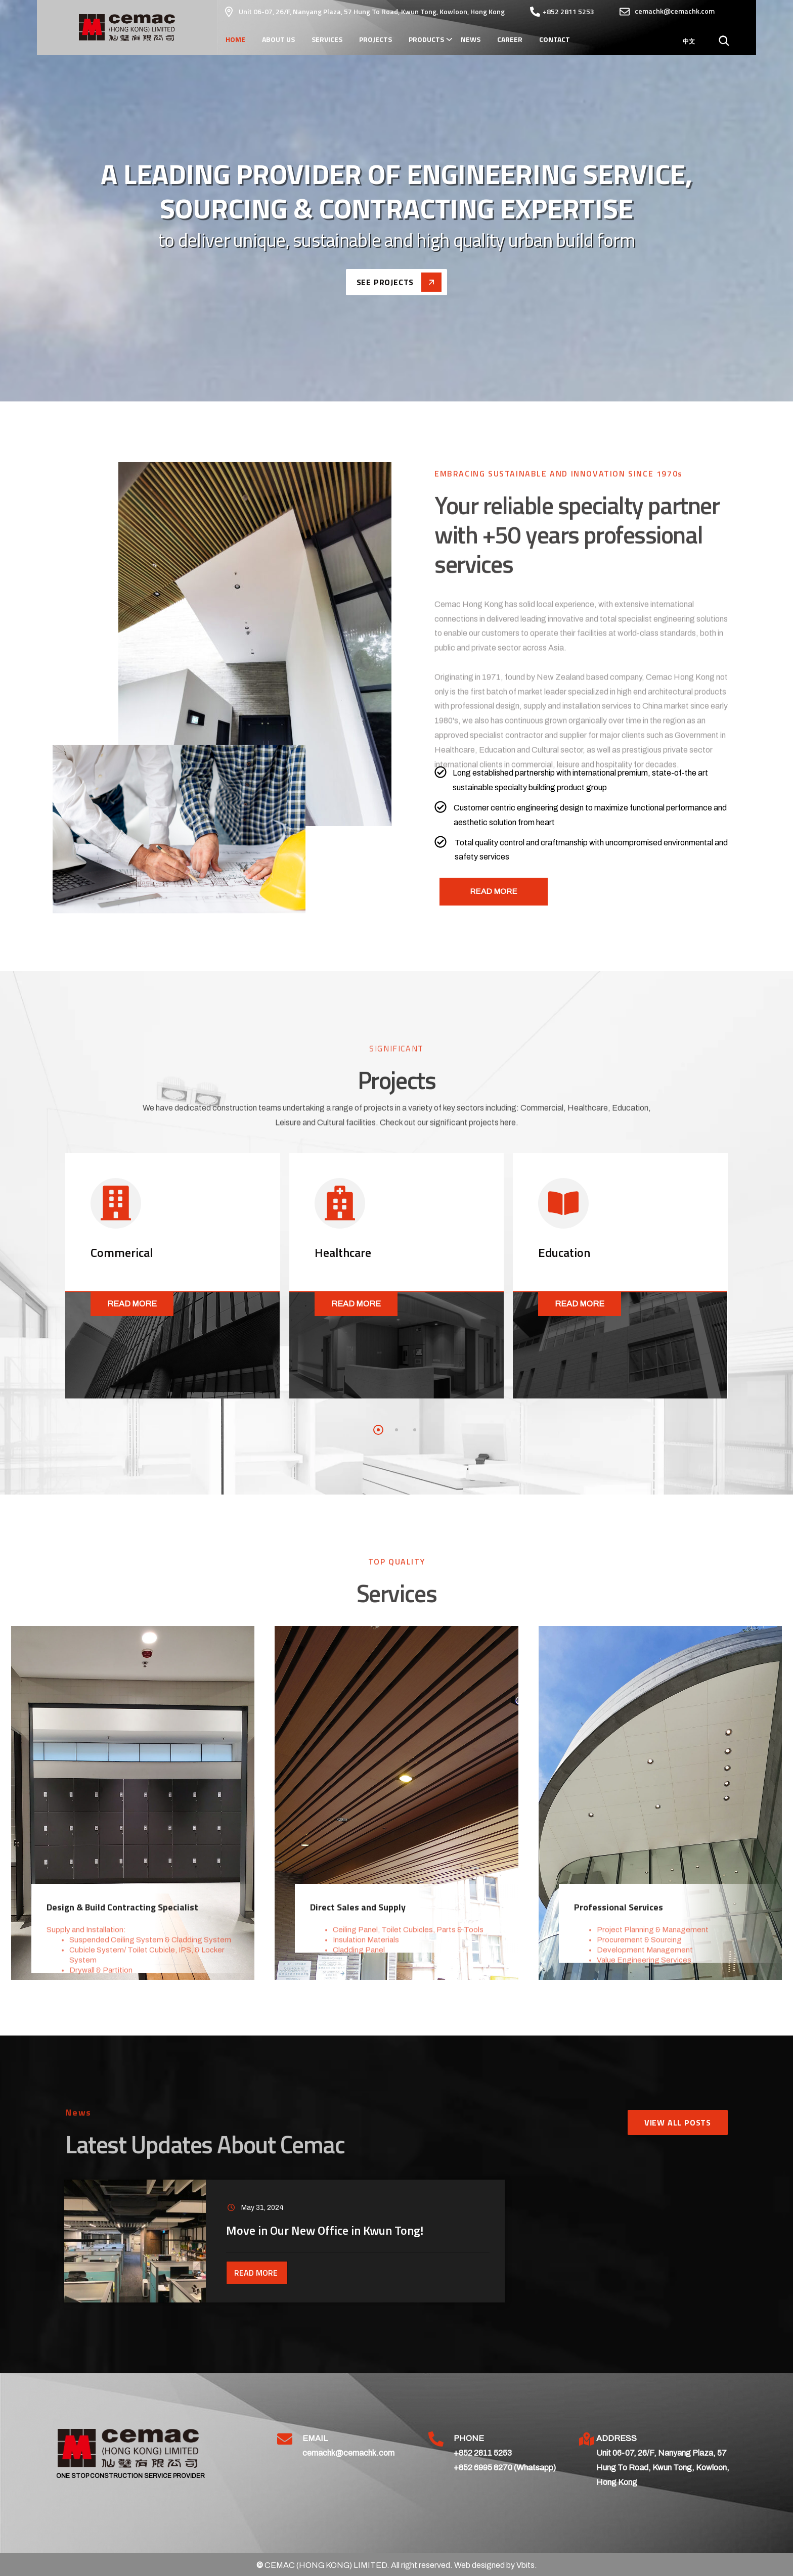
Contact (554, 39)
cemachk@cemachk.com (348, 2453)
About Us (278, 39)
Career (509, 39)
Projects (375, 39)
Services (327, 39)
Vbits (525, 2565)
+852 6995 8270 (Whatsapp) (505, 2467)
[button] (378, 1429)
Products (426, 39)
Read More (132, 1303)
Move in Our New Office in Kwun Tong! (324, 2230)
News (470, 39)
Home (235, 39)
